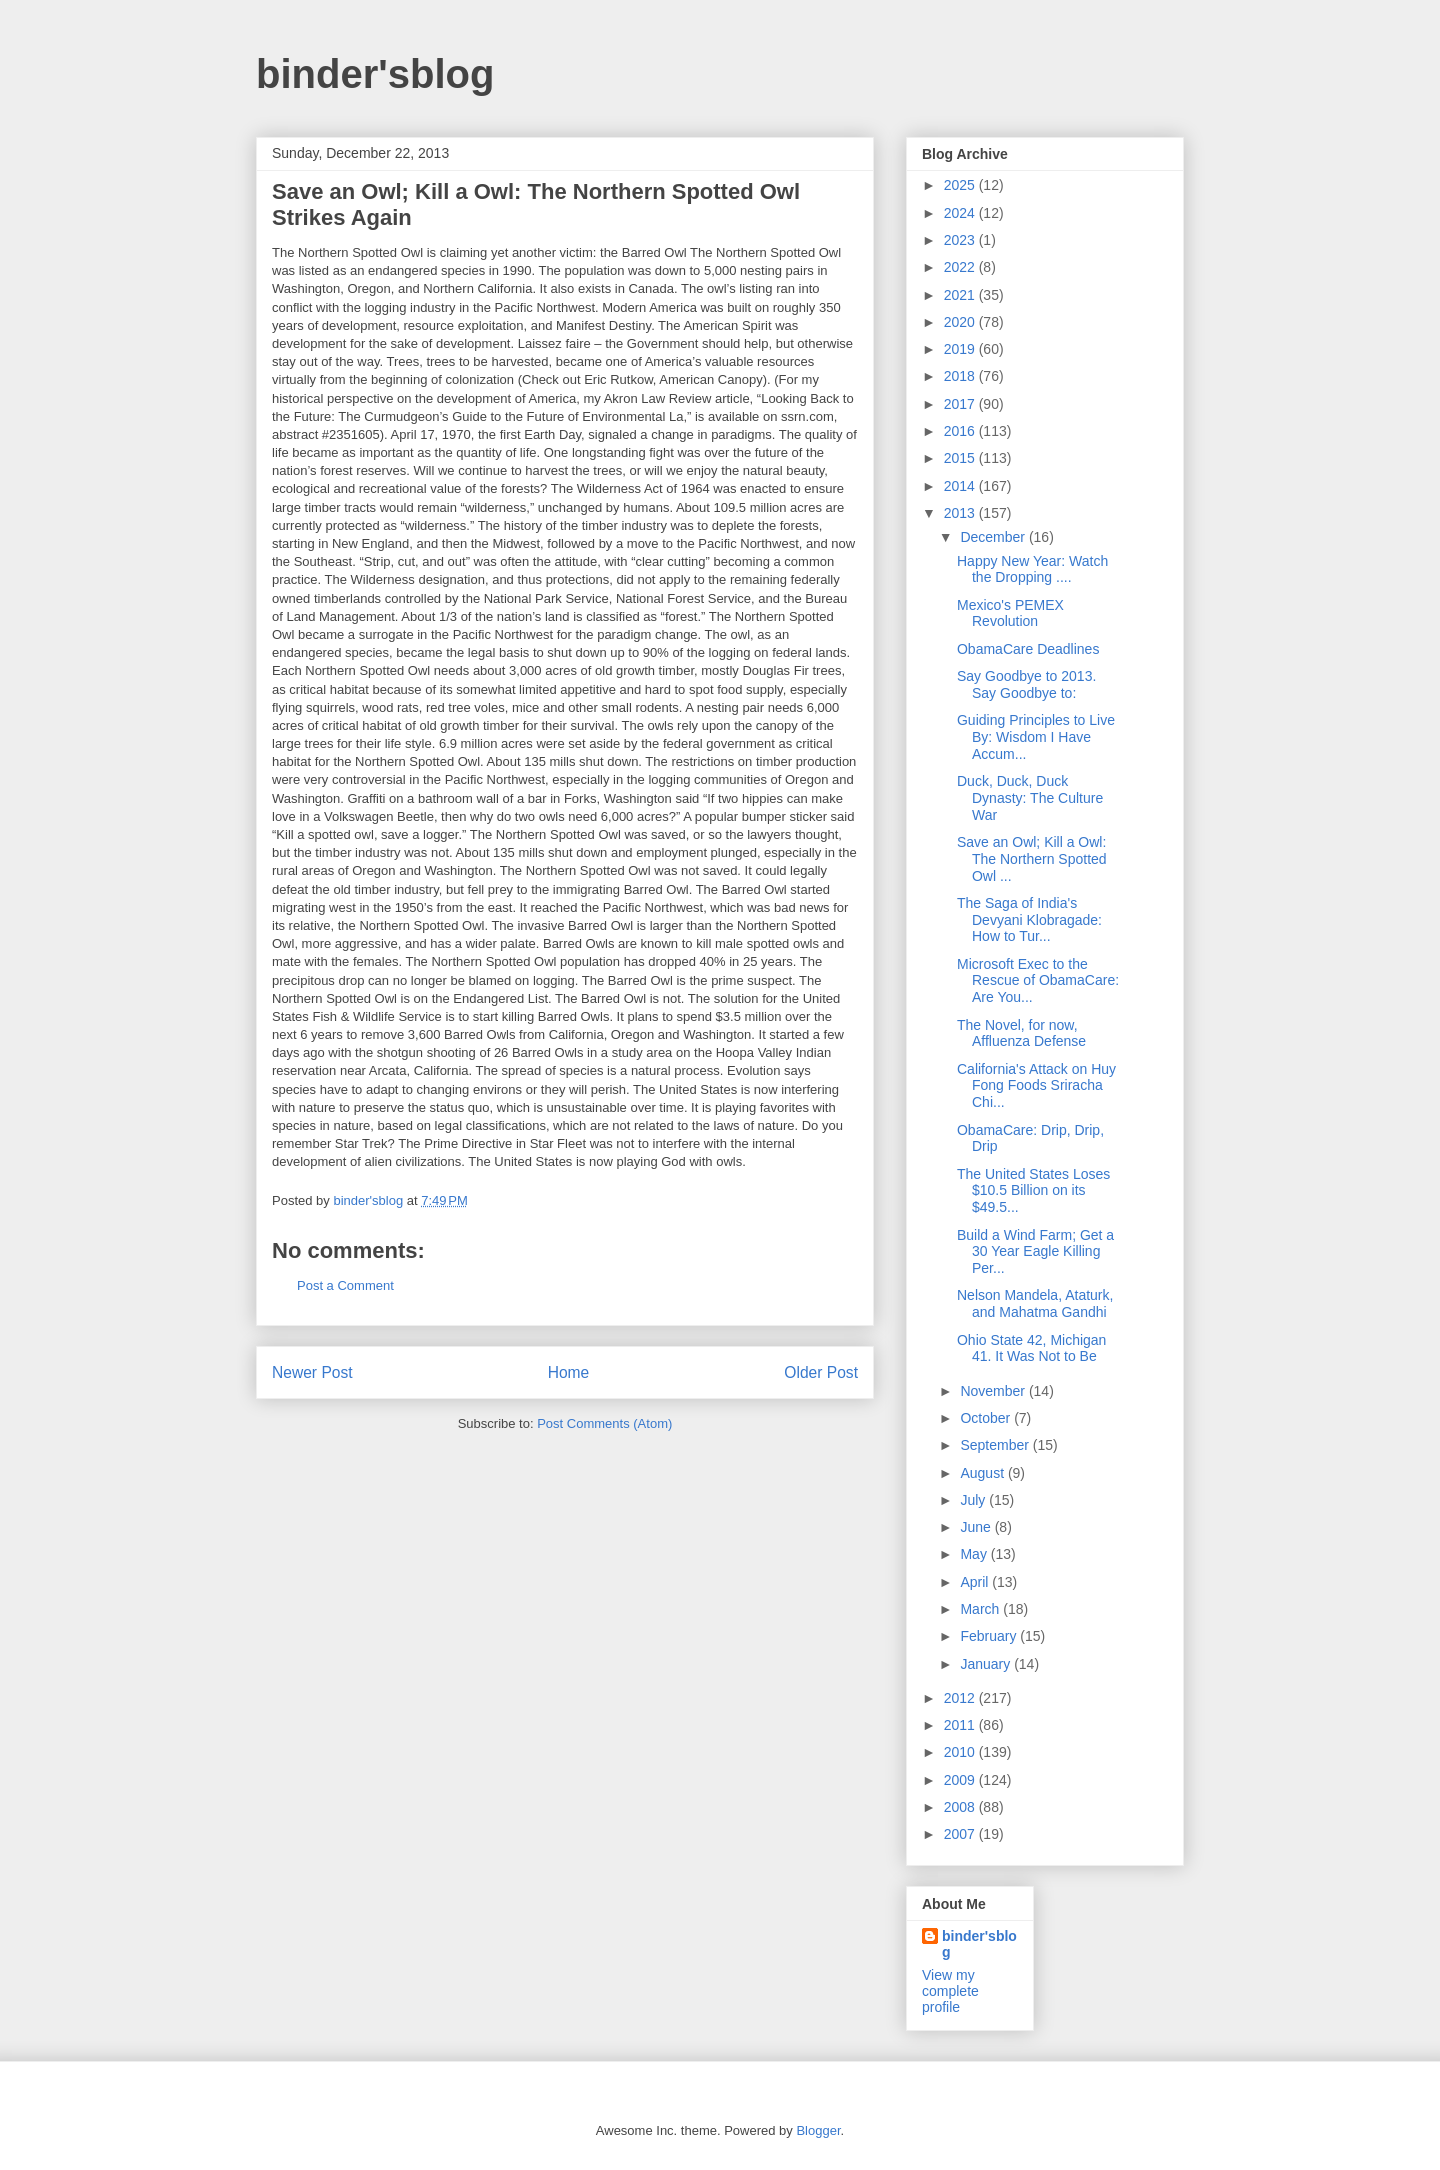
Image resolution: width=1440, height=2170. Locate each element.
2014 (961, 486)
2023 (961, 240)
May (975, 1554)
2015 (961, 458)
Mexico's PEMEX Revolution (1010, 613)
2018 (961, 376)
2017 (961, 404)
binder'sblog (375, 74)
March (981, 1609)
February (990, 1636)
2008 (961, 1807)
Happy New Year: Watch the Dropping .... (1032, 569)
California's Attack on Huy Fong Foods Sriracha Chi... (1036, 1086)
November (994, 1391)
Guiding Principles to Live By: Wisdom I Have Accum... (1036, 737)
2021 (961, 295)
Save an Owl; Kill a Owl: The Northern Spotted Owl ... (1032, 859)
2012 (961, 1698)
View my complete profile (950, 1991)
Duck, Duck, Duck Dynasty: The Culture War (1030, 798)
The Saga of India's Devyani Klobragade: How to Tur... (1029, 920)
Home (569, 1372)
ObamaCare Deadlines (1028, 649)
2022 (961, 267)
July (974, 1500)
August (983, 1473)
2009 (961, 1780)
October (987, 1418)
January (987, 1664)
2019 (961, 349)
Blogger (818, 2130)
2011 (961, 1725)
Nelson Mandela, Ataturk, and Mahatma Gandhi (1035, 1303)
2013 (961, 513)
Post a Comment (345, 1285)
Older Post (821, 1372)
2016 (961, 431)
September (996, 1445)
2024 (961, 213)
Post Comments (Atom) (604, 1423)
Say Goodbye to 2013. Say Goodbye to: (1026, 684)
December (994, 537)
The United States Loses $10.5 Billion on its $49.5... (1033, 1191)
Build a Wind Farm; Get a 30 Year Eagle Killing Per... (1035, 1252)
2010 (961, 1752)
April (976, 1582)
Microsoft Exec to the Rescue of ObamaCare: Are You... (1038, 981)
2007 (961, 1834)
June (977, 1527)
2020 (961, 322)
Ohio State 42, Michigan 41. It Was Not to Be (1031, 1348)
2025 (961, 185)
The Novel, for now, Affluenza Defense (1021, 1033)
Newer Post (312, 1372)
